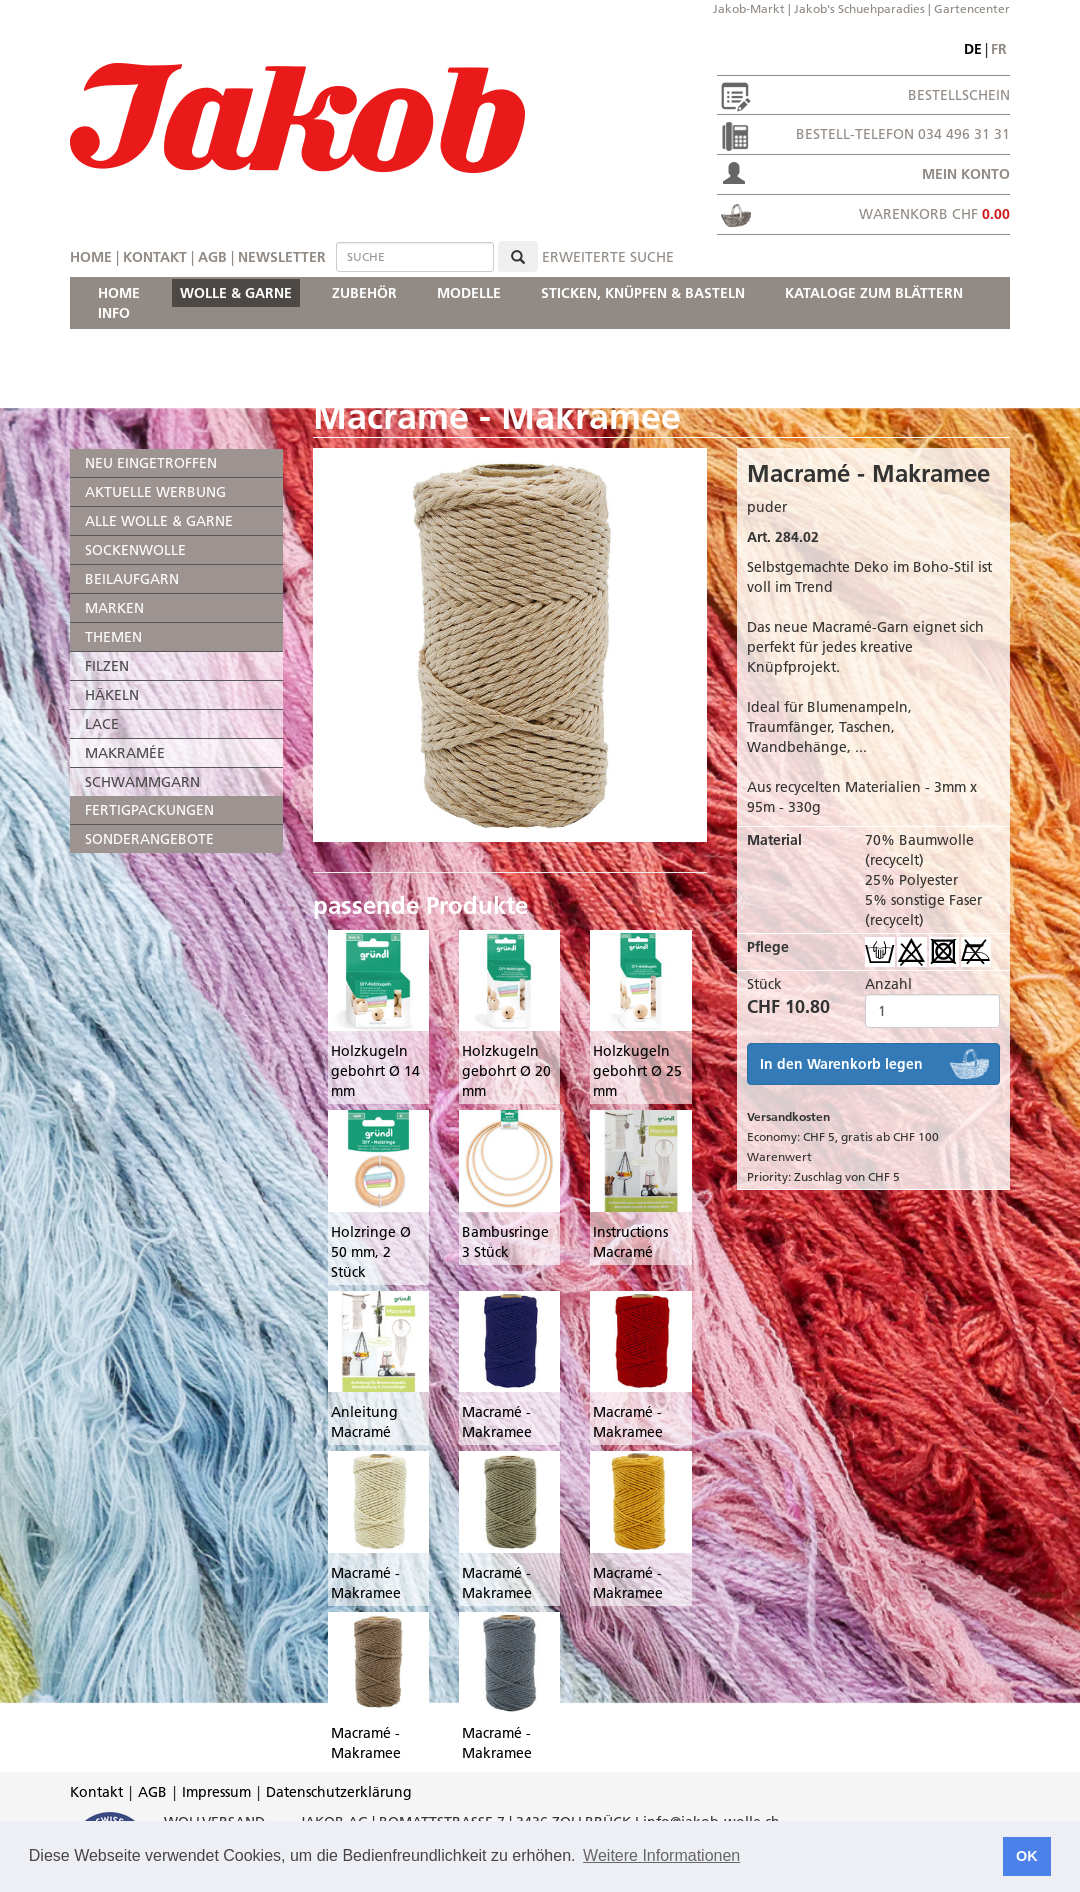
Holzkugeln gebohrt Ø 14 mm (375, 1071)
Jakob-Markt (749, 8)
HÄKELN (112, 695)
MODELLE (469, 293)
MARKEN (114, 608)
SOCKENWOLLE (135, 550)
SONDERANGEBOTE (149, 839)
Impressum (216, 1792)
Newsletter (282, 257)
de (973, 49)
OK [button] (1027, 1856)
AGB (212, 257)
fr (999, 49)
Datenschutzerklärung (339, 1792)
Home (91, 257)
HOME (119, 293)
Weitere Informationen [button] (661, 1855)
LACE (102, 724)
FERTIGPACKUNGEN (149, 810)
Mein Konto (966, 174)
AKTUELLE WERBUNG (155, 492)
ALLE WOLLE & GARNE (159, 521)
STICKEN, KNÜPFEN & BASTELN (643, 293)
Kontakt (155, 257)
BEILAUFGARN (132, 579)
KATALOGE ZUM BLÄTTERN (874, 293)
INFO (114, 313)
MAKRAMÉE (125, 753)
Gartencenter (972, 8)
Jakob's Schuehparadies (859, 8)
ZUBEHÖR (364, 293)
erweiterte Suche (608, 257)
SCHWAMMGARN (142, 782)
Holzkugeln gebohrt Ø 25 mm (637, 1071)
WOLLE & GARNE (236, 293)
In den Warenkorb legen (841, 1064)
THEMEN (113, 637)
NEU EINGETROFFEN (151, 463)
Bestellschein (959, 95)
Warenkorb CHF (934, 214)
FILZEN (107, 666)
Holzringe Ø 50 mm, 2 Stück (371, 1252)
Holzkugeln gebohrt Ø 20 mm (506, 1071)
